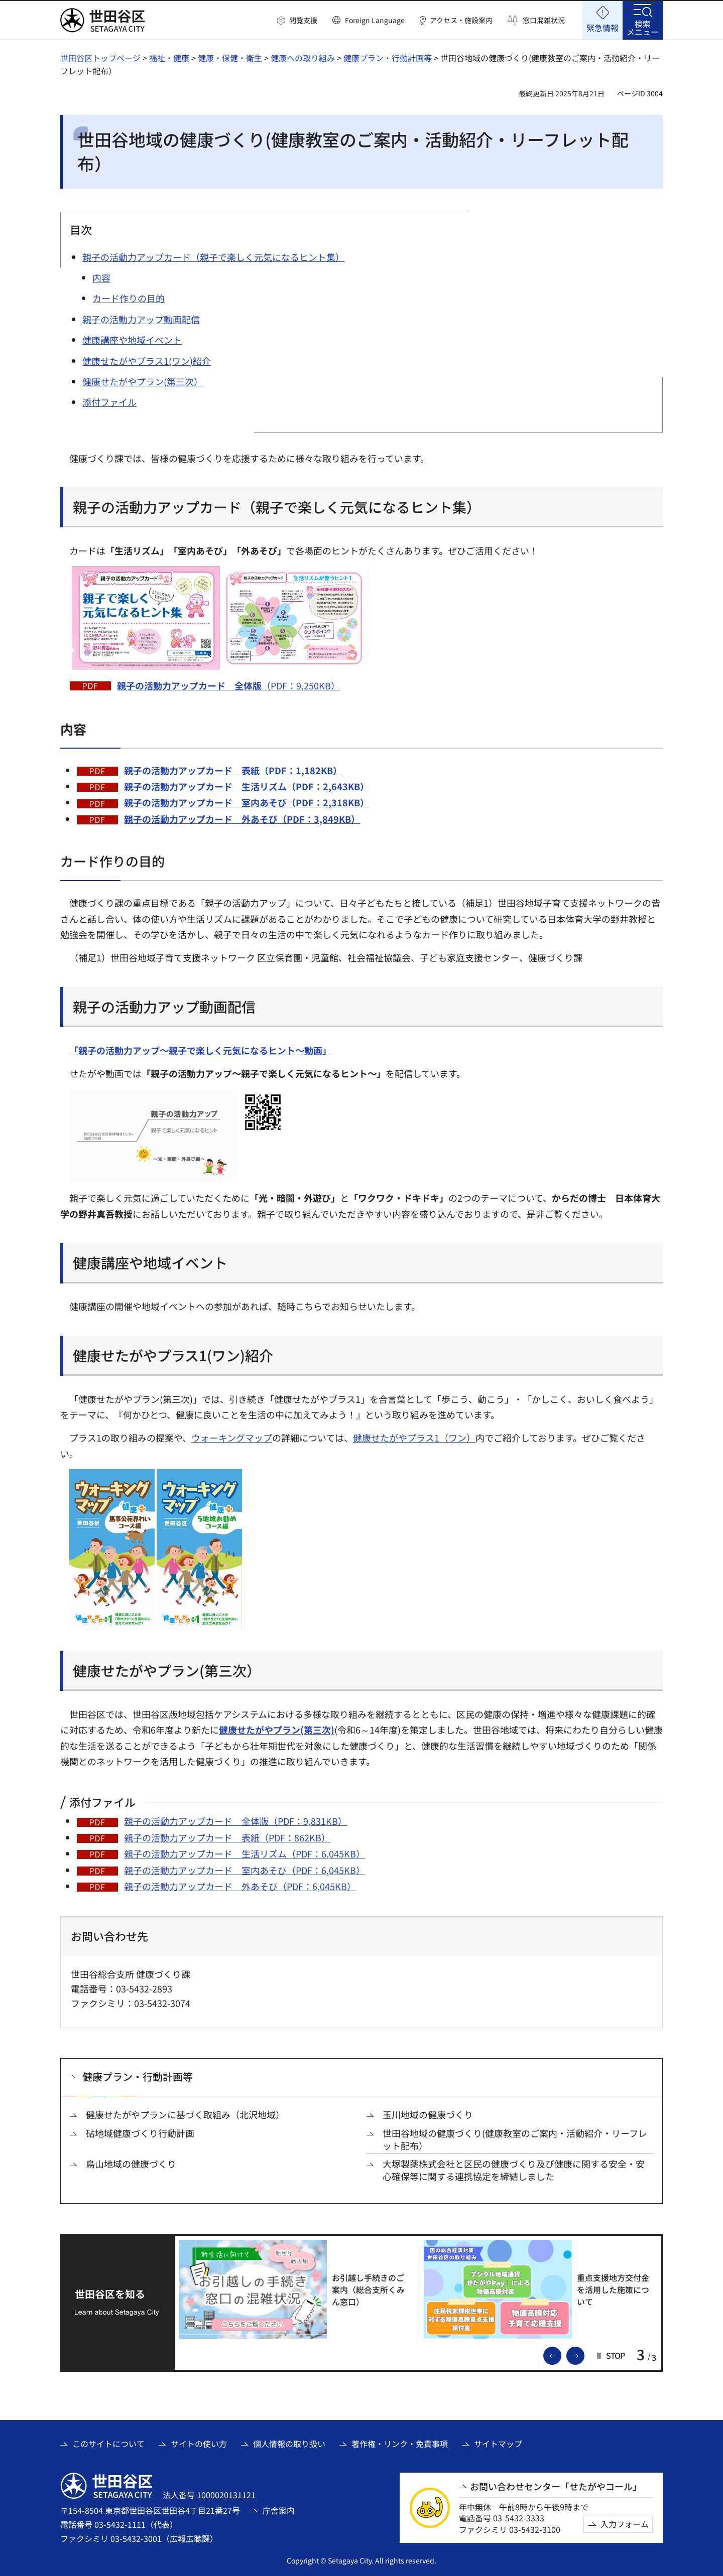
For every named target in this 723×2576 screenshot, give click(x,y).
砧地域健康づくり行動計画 (140, 2133)
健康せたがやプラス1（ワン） (414, 1437)
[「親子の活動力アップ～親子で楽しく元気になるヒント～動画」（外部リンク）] (205, 1050)
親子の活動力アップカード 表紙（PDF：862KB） (227, 1837)
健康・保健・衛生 (230, 58)
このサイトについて (108, 2443)
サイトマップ (498, 2443)
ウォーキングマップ (231, 1437)
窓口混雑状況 (544, 20)
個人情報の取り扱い (289, 2443)
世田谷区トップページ (100, 58)
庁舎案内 (279, 2510)
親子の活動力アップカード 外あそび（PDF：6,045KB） (240, 1886)
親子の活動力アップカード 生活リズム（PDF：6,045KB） (244, 1853)
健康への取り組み (303, 58)
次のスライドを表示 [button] (583, 2354)
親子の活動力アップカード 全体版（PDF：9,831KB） (235, 1820)
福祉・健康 (169, 58)
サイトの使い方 (199, 2443)
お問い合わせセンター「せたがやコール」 (556, 2486)
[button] (297, 21)
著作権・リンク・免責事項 (399, 2443)
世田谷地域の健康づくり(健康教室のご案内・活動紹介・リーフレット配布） (515, 2139)
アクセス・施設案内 (461, 20)
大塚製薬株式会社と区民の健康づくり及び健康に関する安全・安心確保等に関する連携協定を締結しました (514, 2170)
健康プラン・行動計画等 (387, 58)
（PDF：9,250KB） (228, 685)
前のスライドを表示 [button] (560, 2354)
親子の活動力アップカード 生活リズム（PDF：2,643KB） (246, 786)
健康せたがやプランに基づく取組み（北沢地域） (185, 2114)
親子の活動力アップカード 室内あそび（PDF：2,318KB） (246, 802)
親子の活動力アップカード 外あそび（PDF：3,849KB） (242, 818)
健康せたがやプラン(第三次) (276, 1729)
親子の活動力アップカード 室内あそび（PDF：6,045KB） (244, 1870)
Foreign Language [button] (375, 20)
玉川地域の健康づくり (428, 2114)
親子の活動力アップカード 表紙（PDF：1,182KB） (233, 770)
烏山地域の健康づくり (131, 2164)
